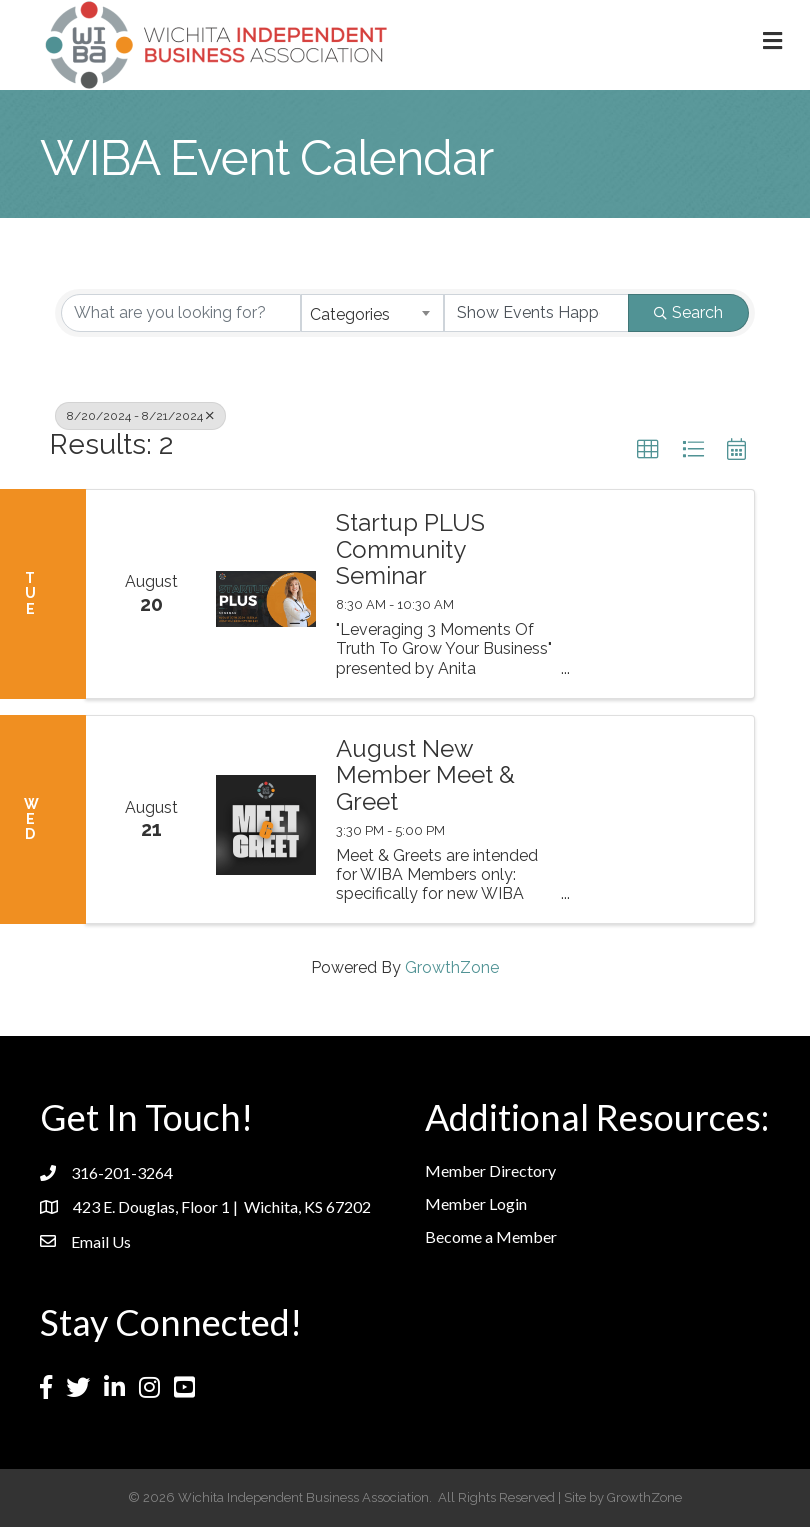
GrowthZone (452, 967)
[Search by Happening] (536, 313)
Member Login (476, 1203)
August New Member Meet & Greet (425, 775)
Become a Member (491, 1236)
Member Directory (490, 1170)
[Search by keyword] (181, 313)
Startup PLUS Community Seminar (410, 549)
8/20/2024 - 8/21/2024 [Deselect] (140, 416)
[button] (648, 450)
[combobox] (372, 313)
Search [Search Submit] (688, 312)
